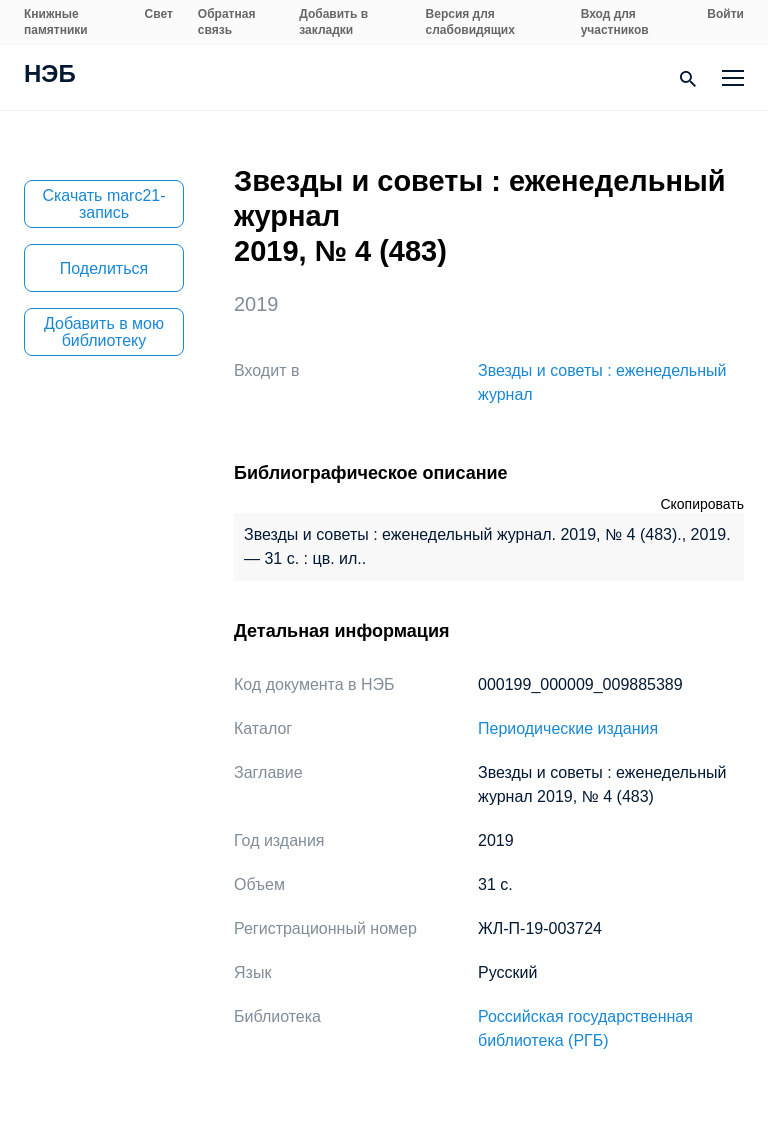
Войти (725, 14)
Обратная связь (227, 22)
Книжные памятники (56, 22)
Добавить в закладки (333, 22)
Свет (159, 14)
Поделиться (104, 268)
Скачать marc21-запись (103, 204)
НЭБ (50, 76)
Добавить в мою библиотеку (104, 332)
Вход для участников (615, 22)
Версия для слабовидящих (470, 22)
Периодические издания (568, 728)
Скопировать (702, 504)
